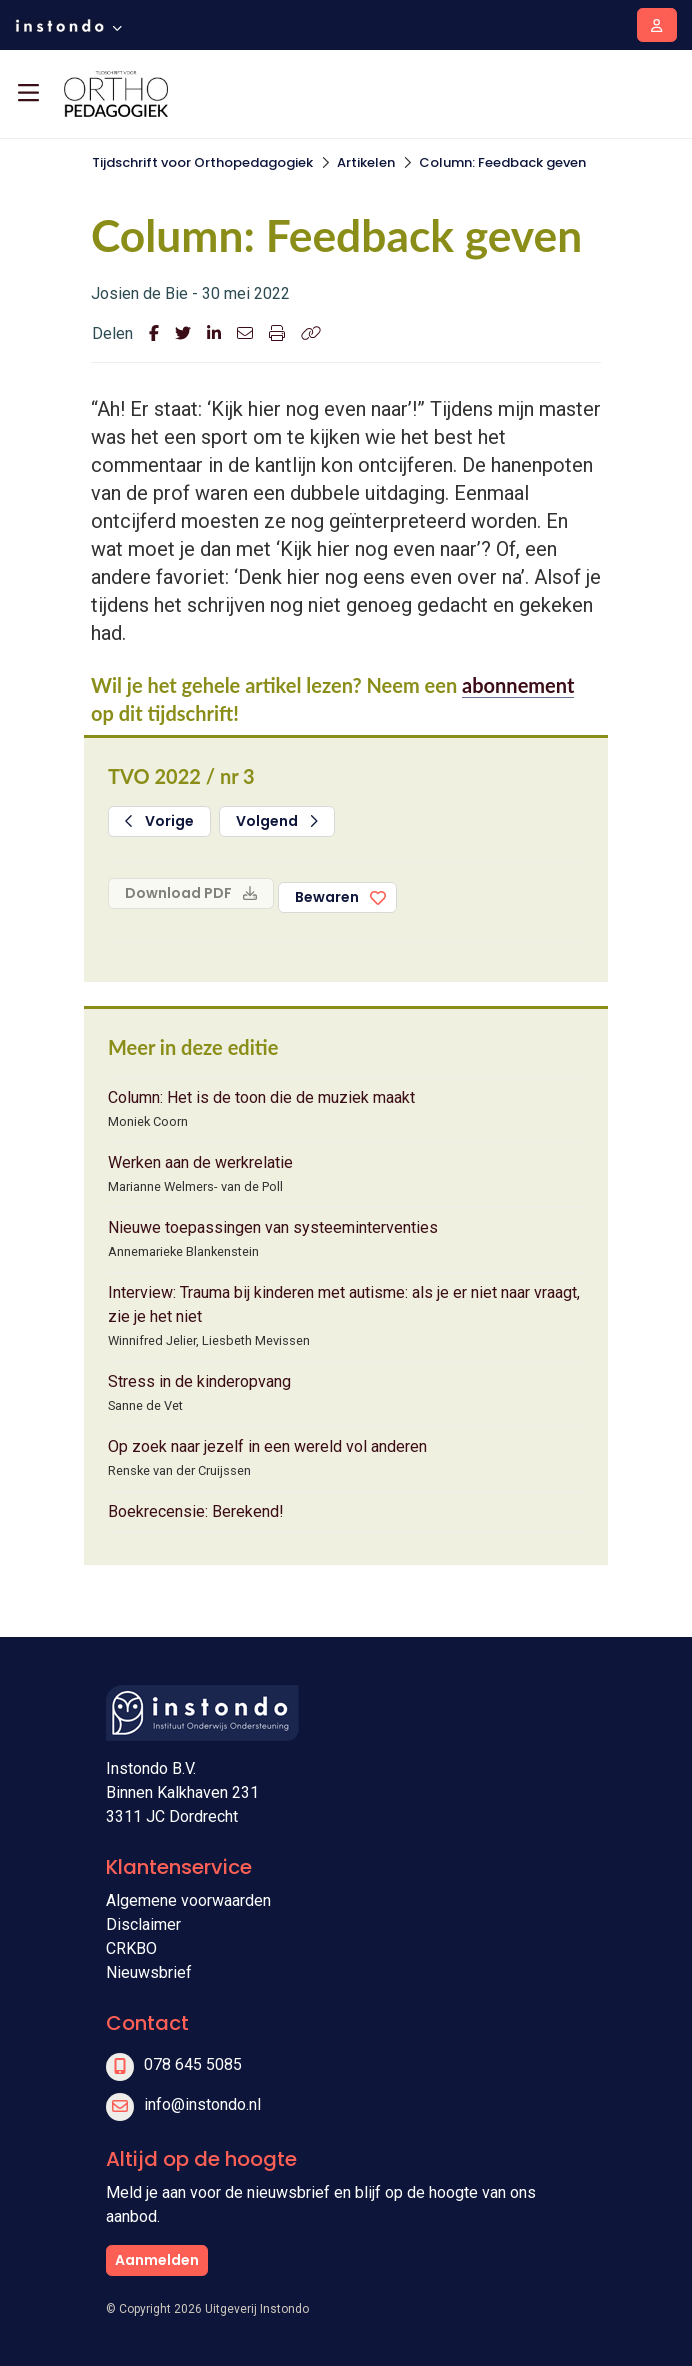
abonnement (518, 685)
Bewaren (327, 897)
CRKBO (131, 1948)
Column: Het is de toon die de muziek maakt (261, 1097)
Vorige (159, 821)
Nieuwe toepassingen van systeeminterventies (273, 1227)
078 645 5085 (193, 2064)
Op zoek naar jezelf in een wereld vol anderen (267, 1446)
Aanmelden (157, 2260)
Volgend (277, 821)
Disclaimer (143, 1924)
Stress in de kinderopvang (199, 1381)
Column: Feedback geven (502, 162)
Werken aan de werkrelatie (200, 1162)
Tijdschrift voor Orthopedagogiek (202, 162)
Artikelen (366, 162)
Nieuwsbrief (149, 1972)
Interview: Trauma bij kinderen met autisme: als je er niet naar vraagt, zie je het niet (344, 1304)
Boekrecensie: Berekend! (196, 1511)
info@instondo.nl (202, 2104)
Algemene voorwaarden (188, 1900)
